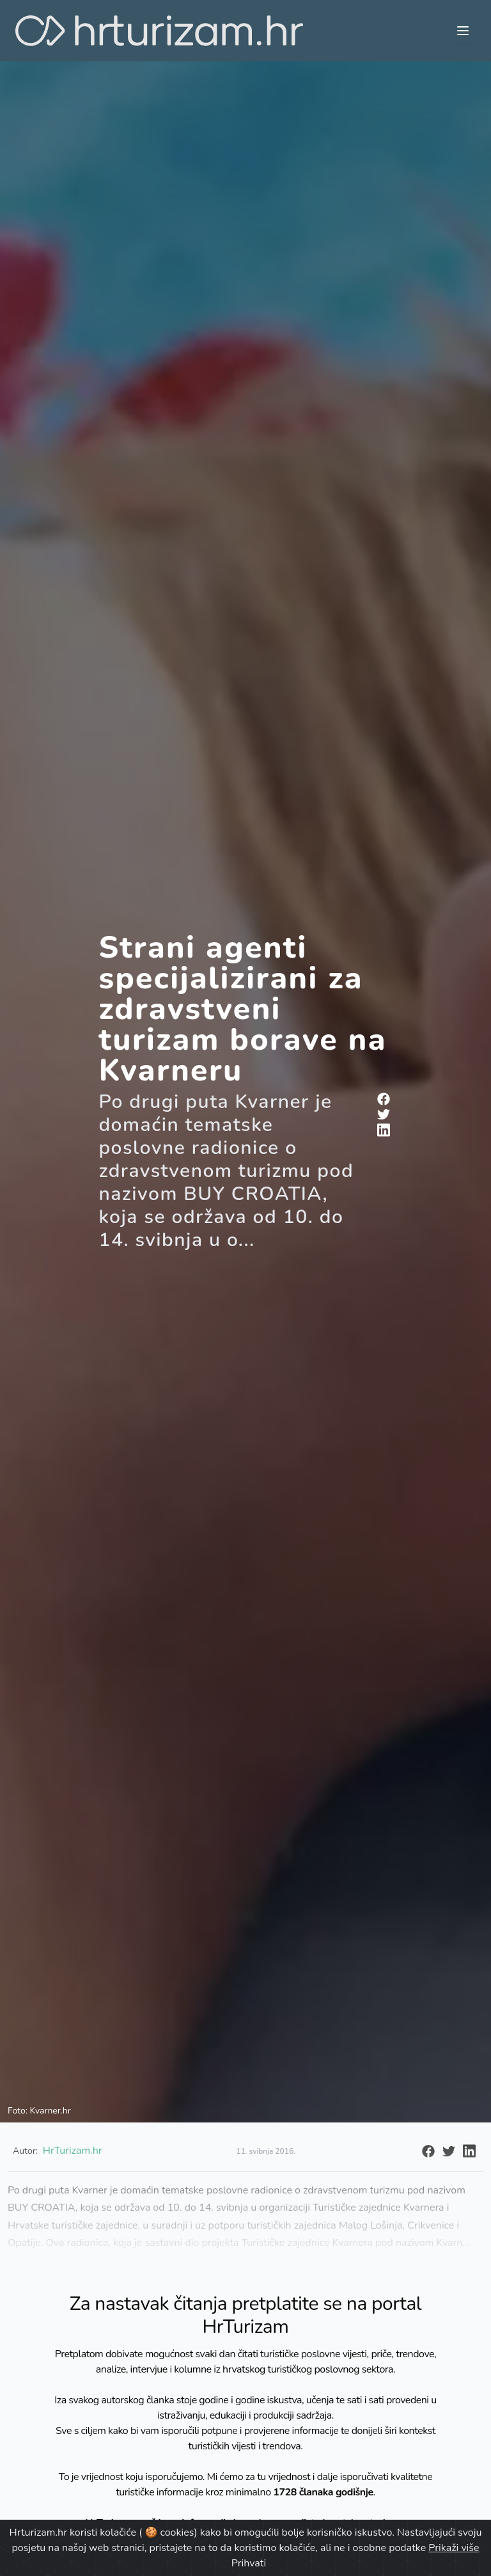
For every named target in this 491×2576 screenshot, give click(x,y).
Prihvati (248, 2563)
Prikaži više (453, 2548)
